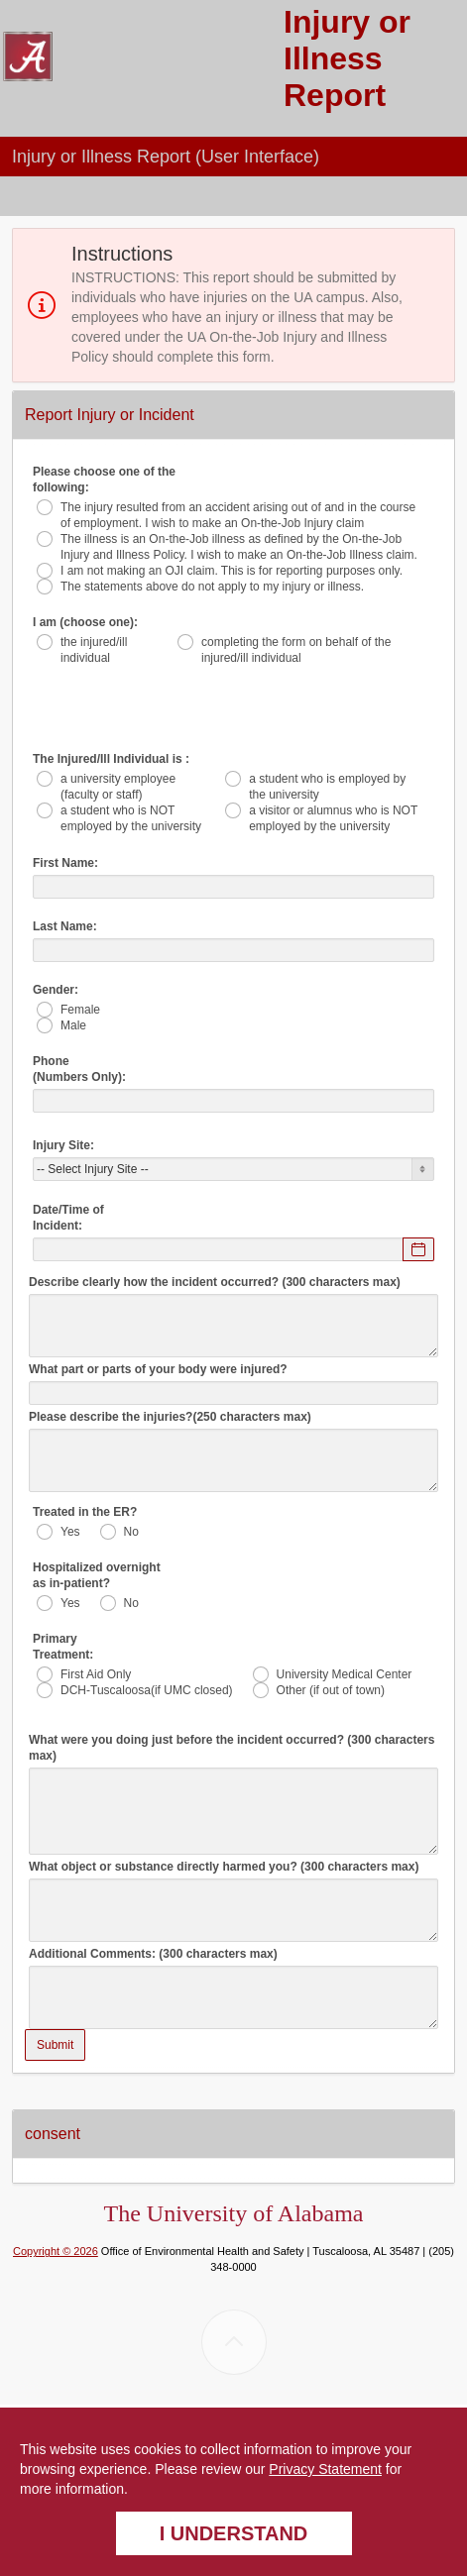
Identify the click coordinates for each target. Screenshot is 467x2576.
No (131, 1532)
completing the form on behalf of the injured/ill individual (296, 650)
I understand (234, 2533)
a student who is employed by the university (327, 787)
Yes (70, 1532)
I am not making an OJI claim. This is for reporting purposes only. (231, 571)
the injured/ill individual (93, 650)
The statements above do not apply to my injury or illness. (212, 586)
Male (73, 1025)
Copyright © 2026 (55, 2251)
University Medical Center (344, 1674)
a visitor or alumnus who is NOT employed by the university (333, 818)
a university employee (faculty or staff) (117, 787)
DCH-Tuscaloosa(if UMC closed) (146, 1690)
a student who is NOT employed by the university (130, 818)
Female (80, 1010)
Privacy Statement (325, 2469)
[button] (447, 149)
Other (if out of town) (331, 1690)
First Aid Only (95, 1674)
